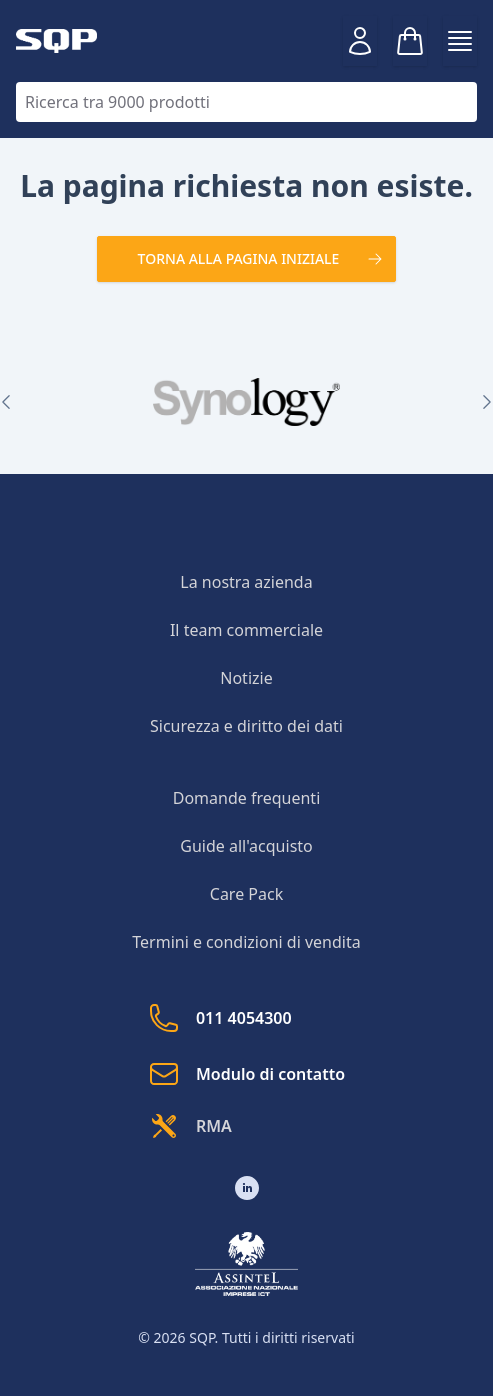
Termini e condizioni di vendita (246, 942)
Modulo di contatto (246, 1074)
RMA (190, 1126)
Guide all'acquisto (246, 846)
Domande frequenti (247, 798)
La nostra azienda (246, 582)
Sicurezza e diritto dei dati (246, 726)
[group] (246, 402)
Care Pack (246, 894)
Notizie (246, 678)
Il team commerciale (246, 630)
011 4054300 (220, 1018)
